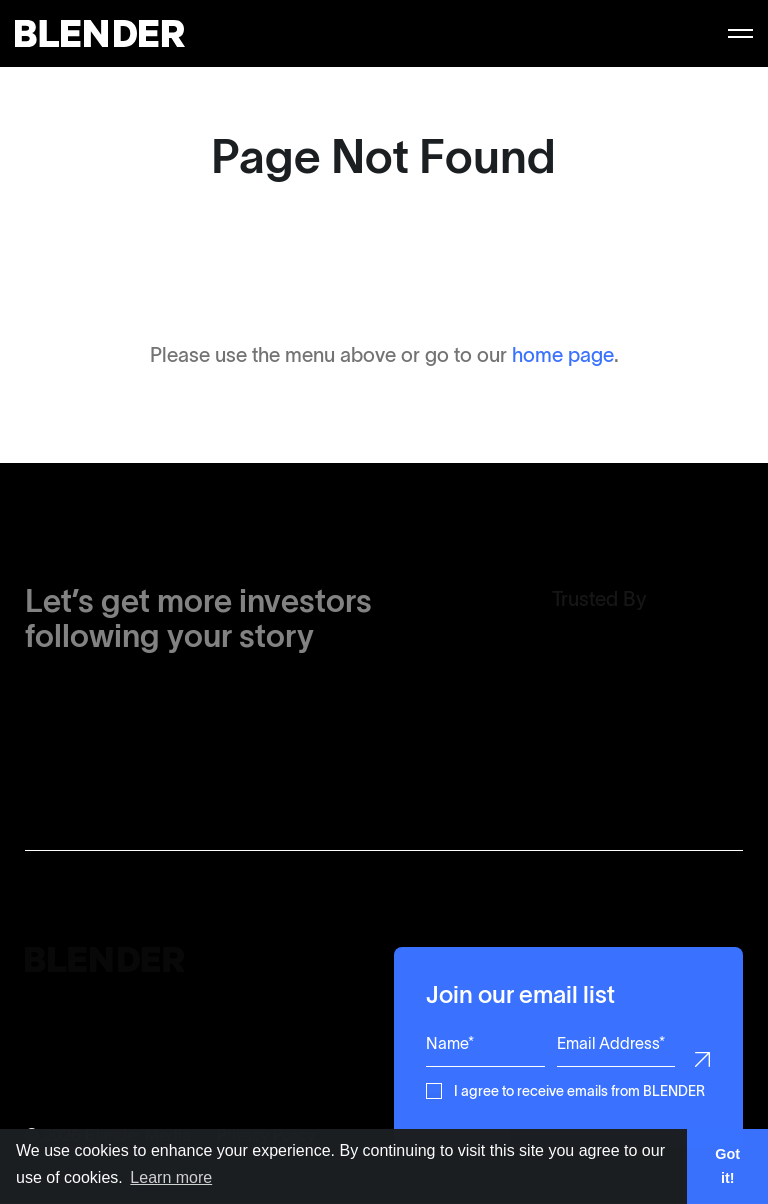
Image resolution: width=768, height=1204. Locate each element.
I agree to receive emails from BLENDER (579, 1089)
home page (563, 355)
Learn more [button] (171, 1177)
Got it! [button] (727, 1166)
